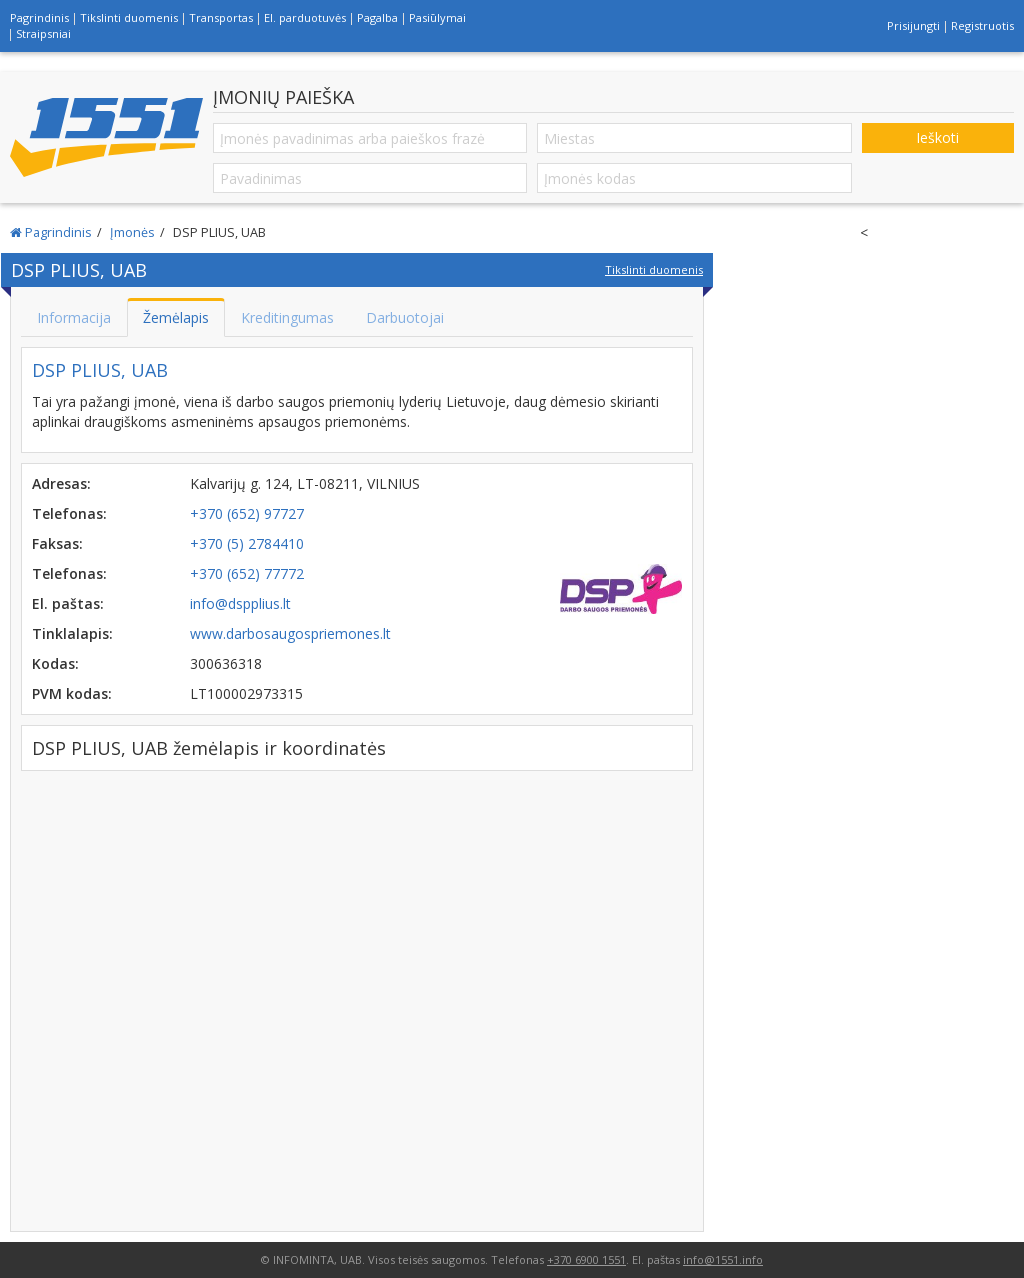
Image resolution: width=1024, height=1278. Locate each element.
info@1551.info (723, 1259)
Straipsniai (43, 33)
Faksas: (57, 543)
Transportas (221, 17)
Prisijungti (913, 25)
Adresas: (61, 483)
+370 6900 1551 (586, 1259)
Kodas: (55, 663)
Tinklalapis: (72, 633)
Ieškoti (937, 137)
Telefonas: (69, 513)
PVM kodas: (72, 693)
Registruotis (982, 25)
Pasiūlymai (437, 17)
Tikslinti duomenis (129, 17)
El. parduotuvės (305, 17)
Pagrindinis (39, 17)
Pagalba (377, 17)
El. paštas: (68, 603)
